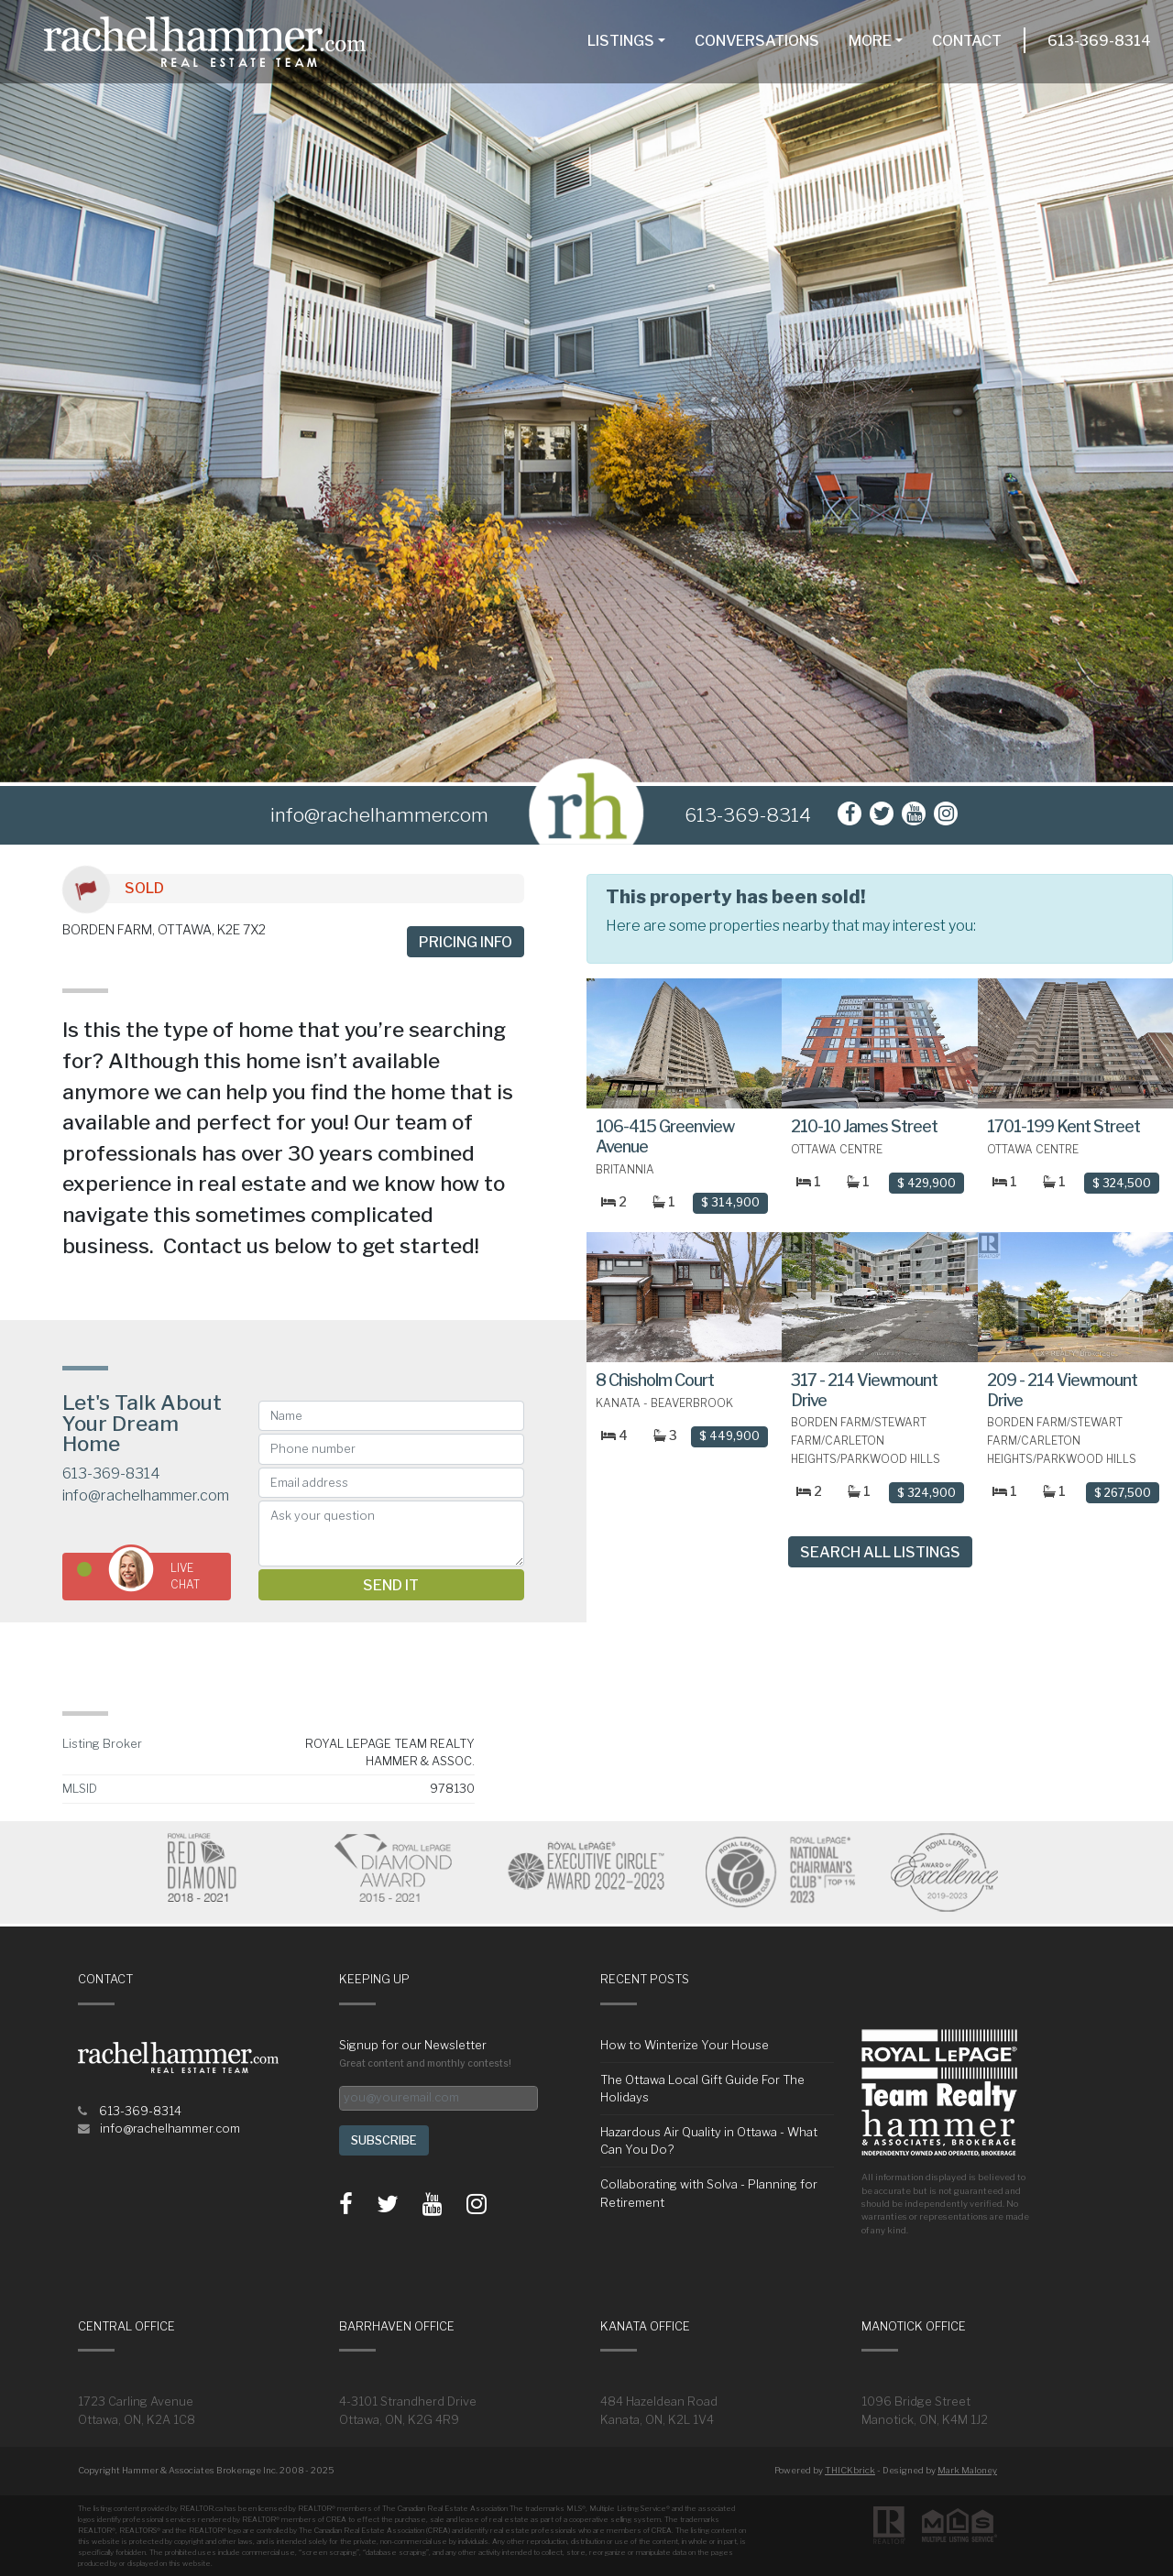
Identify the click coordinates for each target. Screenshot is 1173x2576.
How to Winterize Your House (684, 2045)
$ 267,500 (1122, 1493)
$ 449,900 (729, 1436)
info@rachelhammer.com (145, 1495)
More (870, 40)
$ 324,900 (926, 1493)
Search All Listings (880, 1552)
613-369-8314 (1099, 40)
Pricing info (465, 942)
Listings (620, 40)
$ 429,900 (926, 1183)
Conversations (757, 40)
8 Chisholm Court (655, 1380)
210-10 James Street (864, 1126)
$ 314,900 (730, 1202)
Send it (391, 1585)
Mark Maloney (967, 2470)
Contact (967, 40)
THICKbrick (850, 2470)
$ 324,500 (1121, 1183)
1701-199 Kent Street (1063, 1126)
